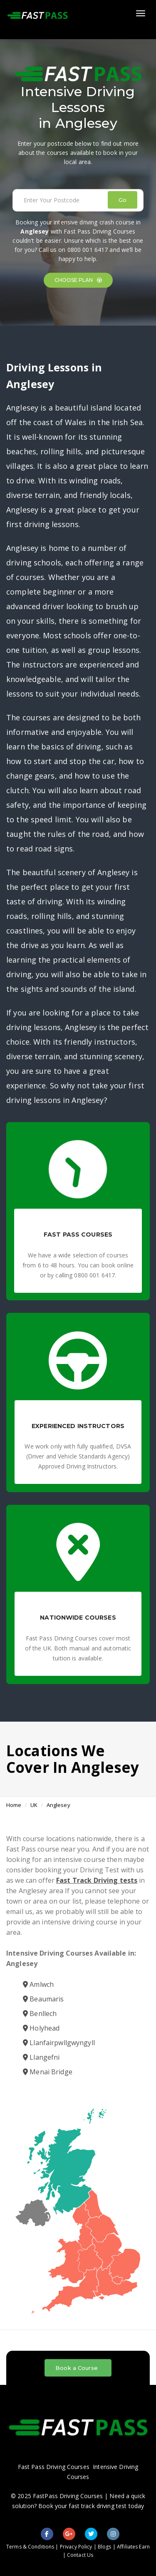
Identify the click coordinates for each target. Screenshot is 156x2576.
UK (33, 1805)
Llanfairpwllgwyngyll (59, 2042)
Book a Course (76, 2367)
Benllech (40, 2013)
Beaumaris (43, 1999)
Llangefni (41, 2057)
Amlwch (38, 1984)
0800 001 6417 (87, 250)
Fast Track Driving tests (96, 1880)
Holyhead (41, 2028)
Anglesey (58, 1805)
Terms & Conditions (30, 2546)
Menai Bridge (47, 2071)
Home (14, 1805)
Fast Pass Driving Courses (53, 2467)
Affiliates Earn (133, 2546)
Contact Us (80, 2555)
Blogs (104, 2546)
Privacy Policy (76, 2546)
